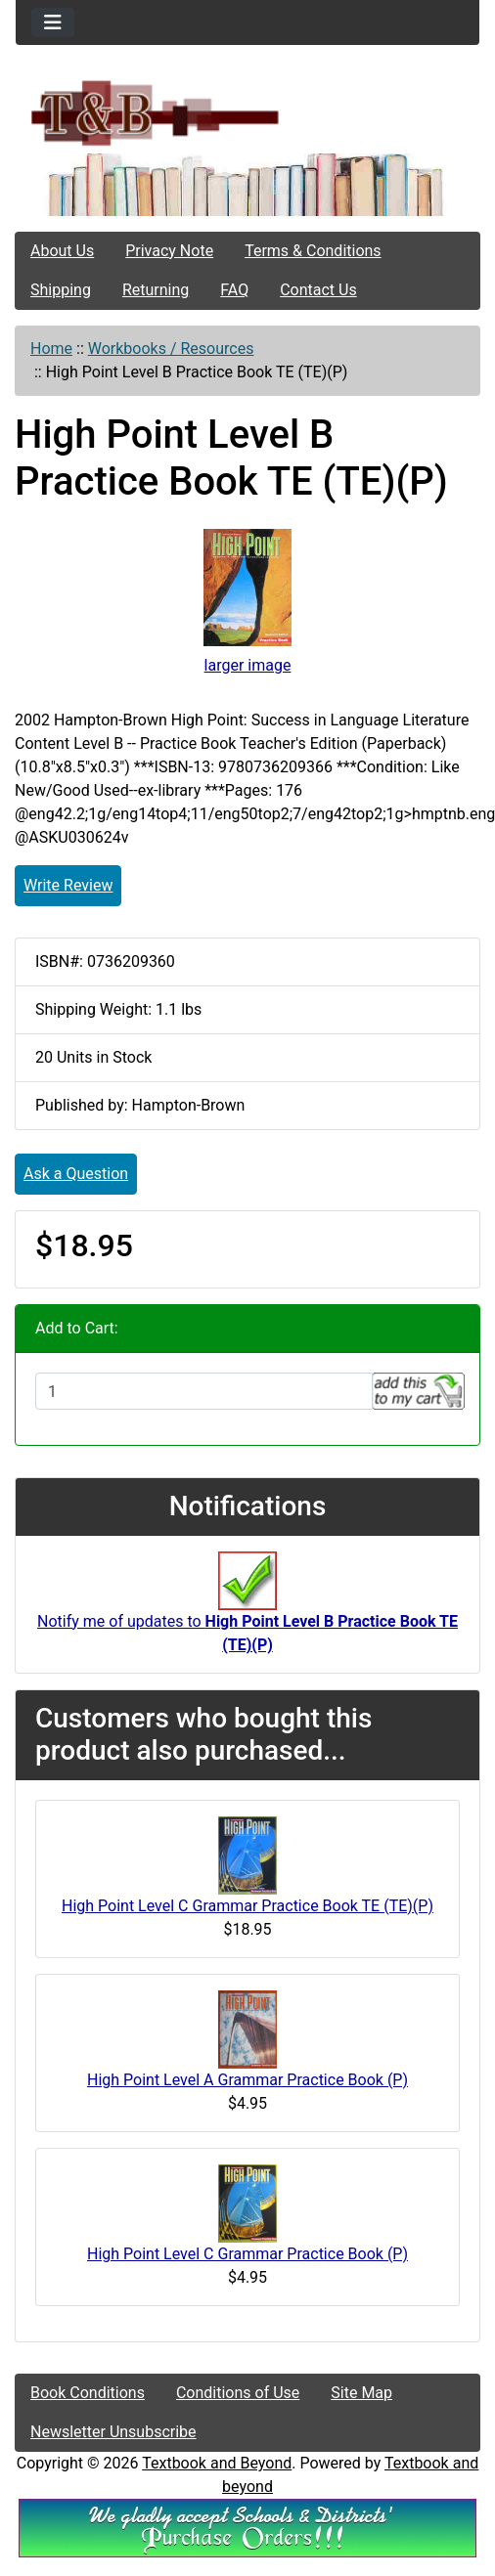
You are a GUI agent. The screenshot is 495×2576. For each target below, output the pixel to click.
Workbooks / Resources (171, 348)
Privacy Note (169, 250)
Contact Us (318, 290)
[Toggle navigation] (52, 22)
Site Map (361, 2392)
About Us (62, 250)
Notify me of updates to (247, 1612)
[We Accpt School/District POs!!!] (247, 2526)
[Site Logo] (247, 111)
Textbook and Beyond (217, 2463)
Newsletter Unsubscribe (113, 2432)
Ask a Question (75, 1173)
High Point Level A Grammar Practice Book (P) (247, 2080)
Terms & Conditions (313, 250)
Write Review (67, 885)
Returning (155, 290)
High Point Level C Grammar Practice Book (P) (247, 2254)
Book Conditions (87, 2392)
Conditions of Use (237, 2392)
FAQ (234, 290)
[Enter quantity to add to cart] (204, 1391)
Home (51, 348)
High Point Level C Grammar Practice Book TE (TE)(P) (247, 1906)
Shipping (60, 290)
